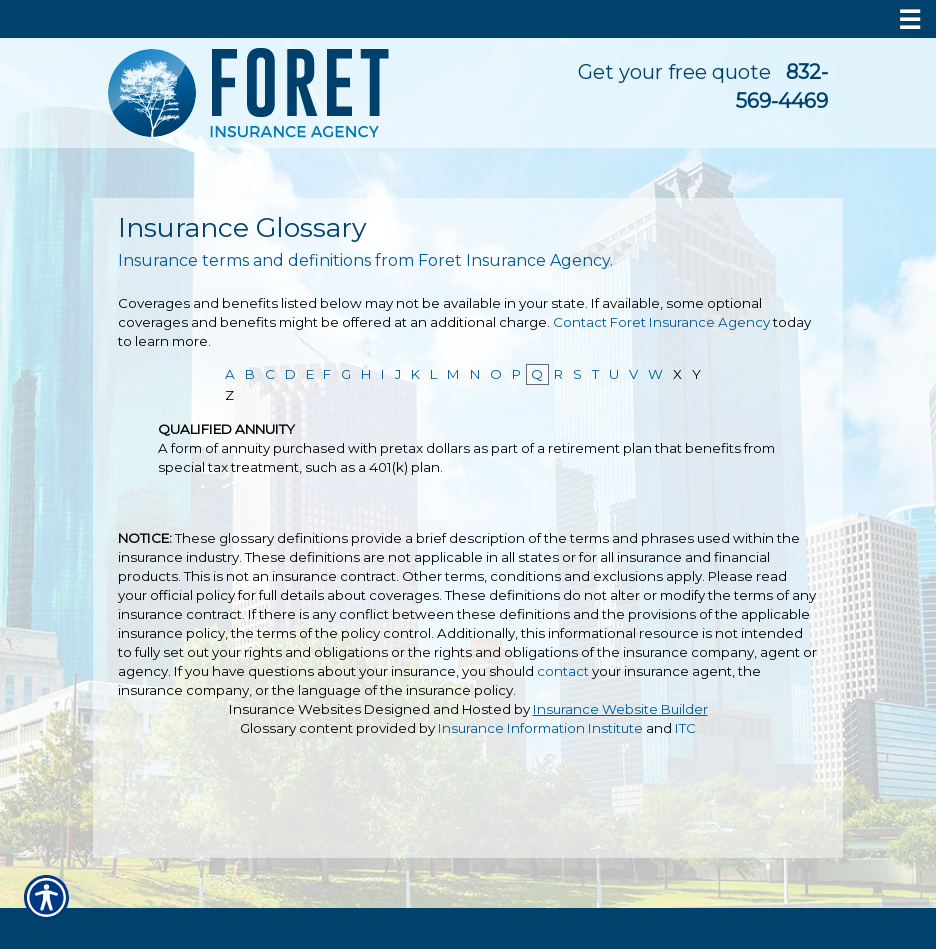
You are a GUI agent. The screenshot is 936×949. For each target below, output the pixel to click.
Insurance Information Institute (540, 728)
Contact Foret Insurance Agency (661, 322)
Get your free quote (674, 72)
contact (563, 671)
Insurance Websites (295, 709)
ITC (685, 728)
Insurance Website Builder (620, 709)
